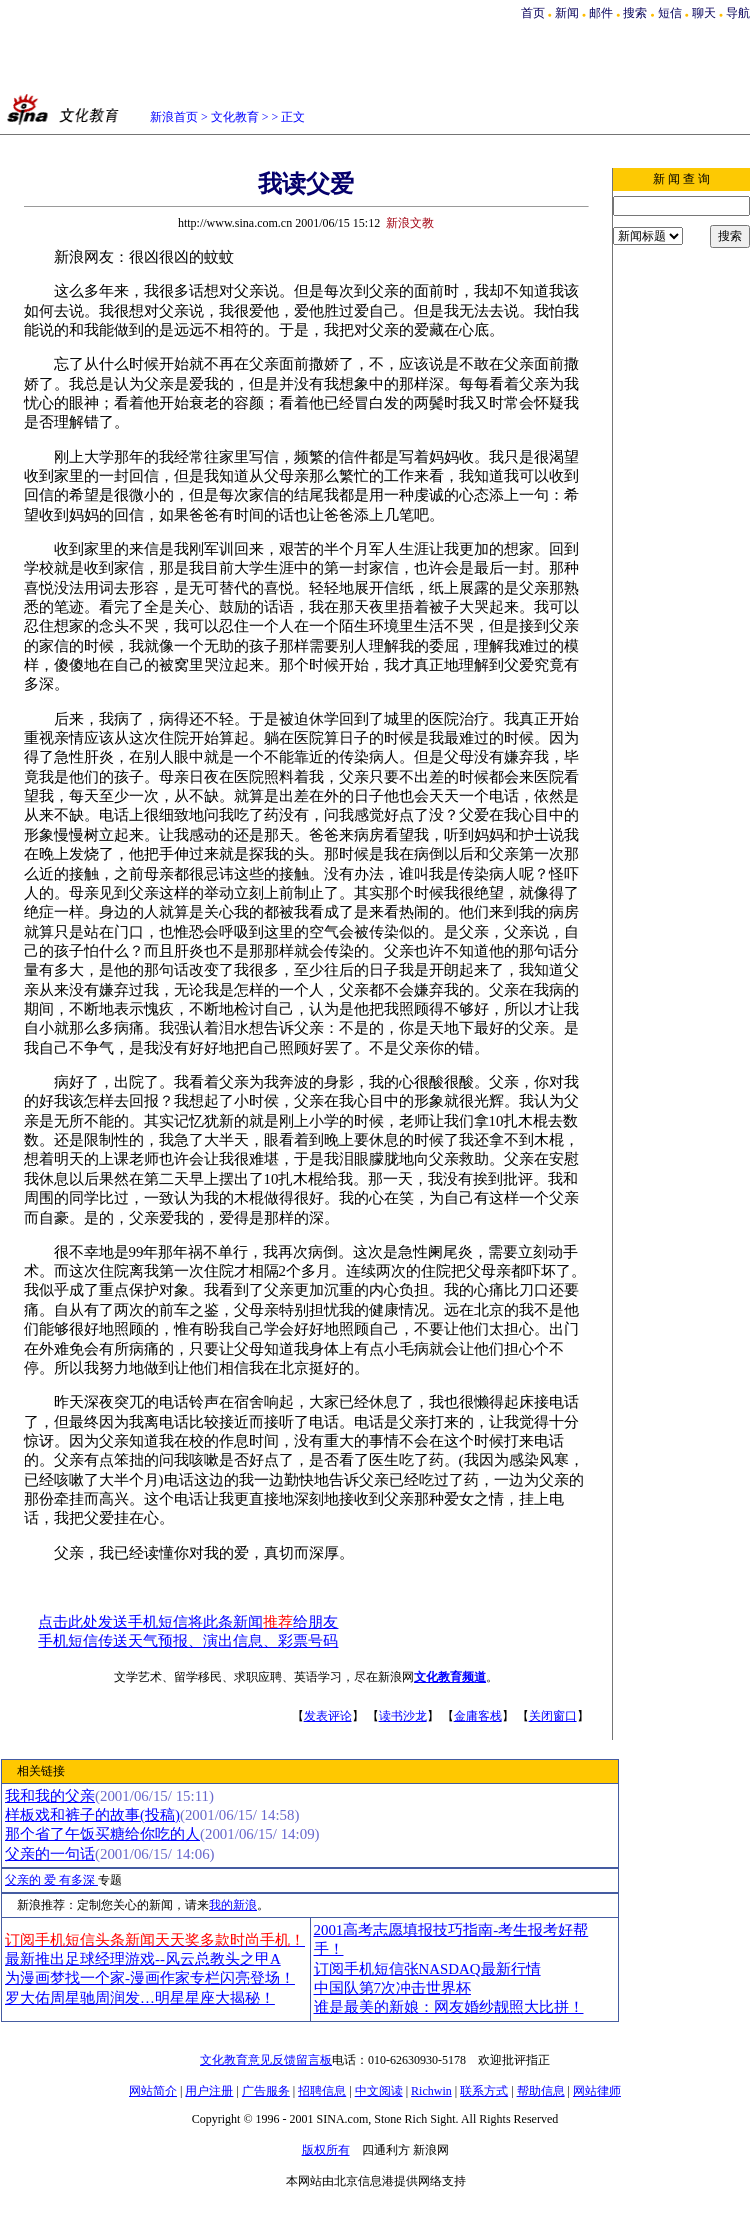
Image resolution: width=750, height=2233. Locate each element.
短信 (670, 13)
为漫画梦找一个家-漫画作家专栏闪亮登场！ (150, 1978)
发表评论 (328, 1716)
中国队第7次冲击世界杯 (392, 1988)
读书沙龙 (403, 1716)
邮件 (601, 13)
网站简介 (153, 2091)
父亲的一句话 (50, 1854)
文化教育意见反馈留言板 (266, 2060)
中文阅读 (379, 2091)
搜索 (636, 13)
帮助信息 (541, 2091)
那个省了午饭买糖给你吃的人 (102, 1834)
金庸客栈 (478, 1716)
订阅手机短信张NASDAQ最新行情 (427, 1969)
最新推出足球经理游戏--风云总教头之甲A (143, 1959)
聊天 (704, 13)
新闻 (567, 13)
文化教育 (235, 117)
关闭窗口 (553, 1716)
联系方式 (484, 2091)
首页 (533, 13)
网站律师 (597, 2091)
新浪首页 (174, 117)
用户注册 (209, 2091)
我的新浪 (233, 1905)
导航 (738, 13)
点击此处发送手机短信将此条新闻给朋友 (188, 1622)
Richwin (431, 2091)
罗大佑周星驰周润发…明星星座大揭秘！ (140, 1998)
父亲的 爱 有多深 (51, 1880)
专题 (110, 1880)
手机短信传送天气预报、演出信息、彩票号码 (188, 1641)
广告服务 (266, 2091)
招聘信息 (322, 2091)
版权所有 (326, 2150)
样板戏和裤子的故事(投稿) (92, 1815)
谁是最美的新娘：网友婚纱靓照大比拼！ (449, 2007)
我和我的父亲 (50, 1796)
